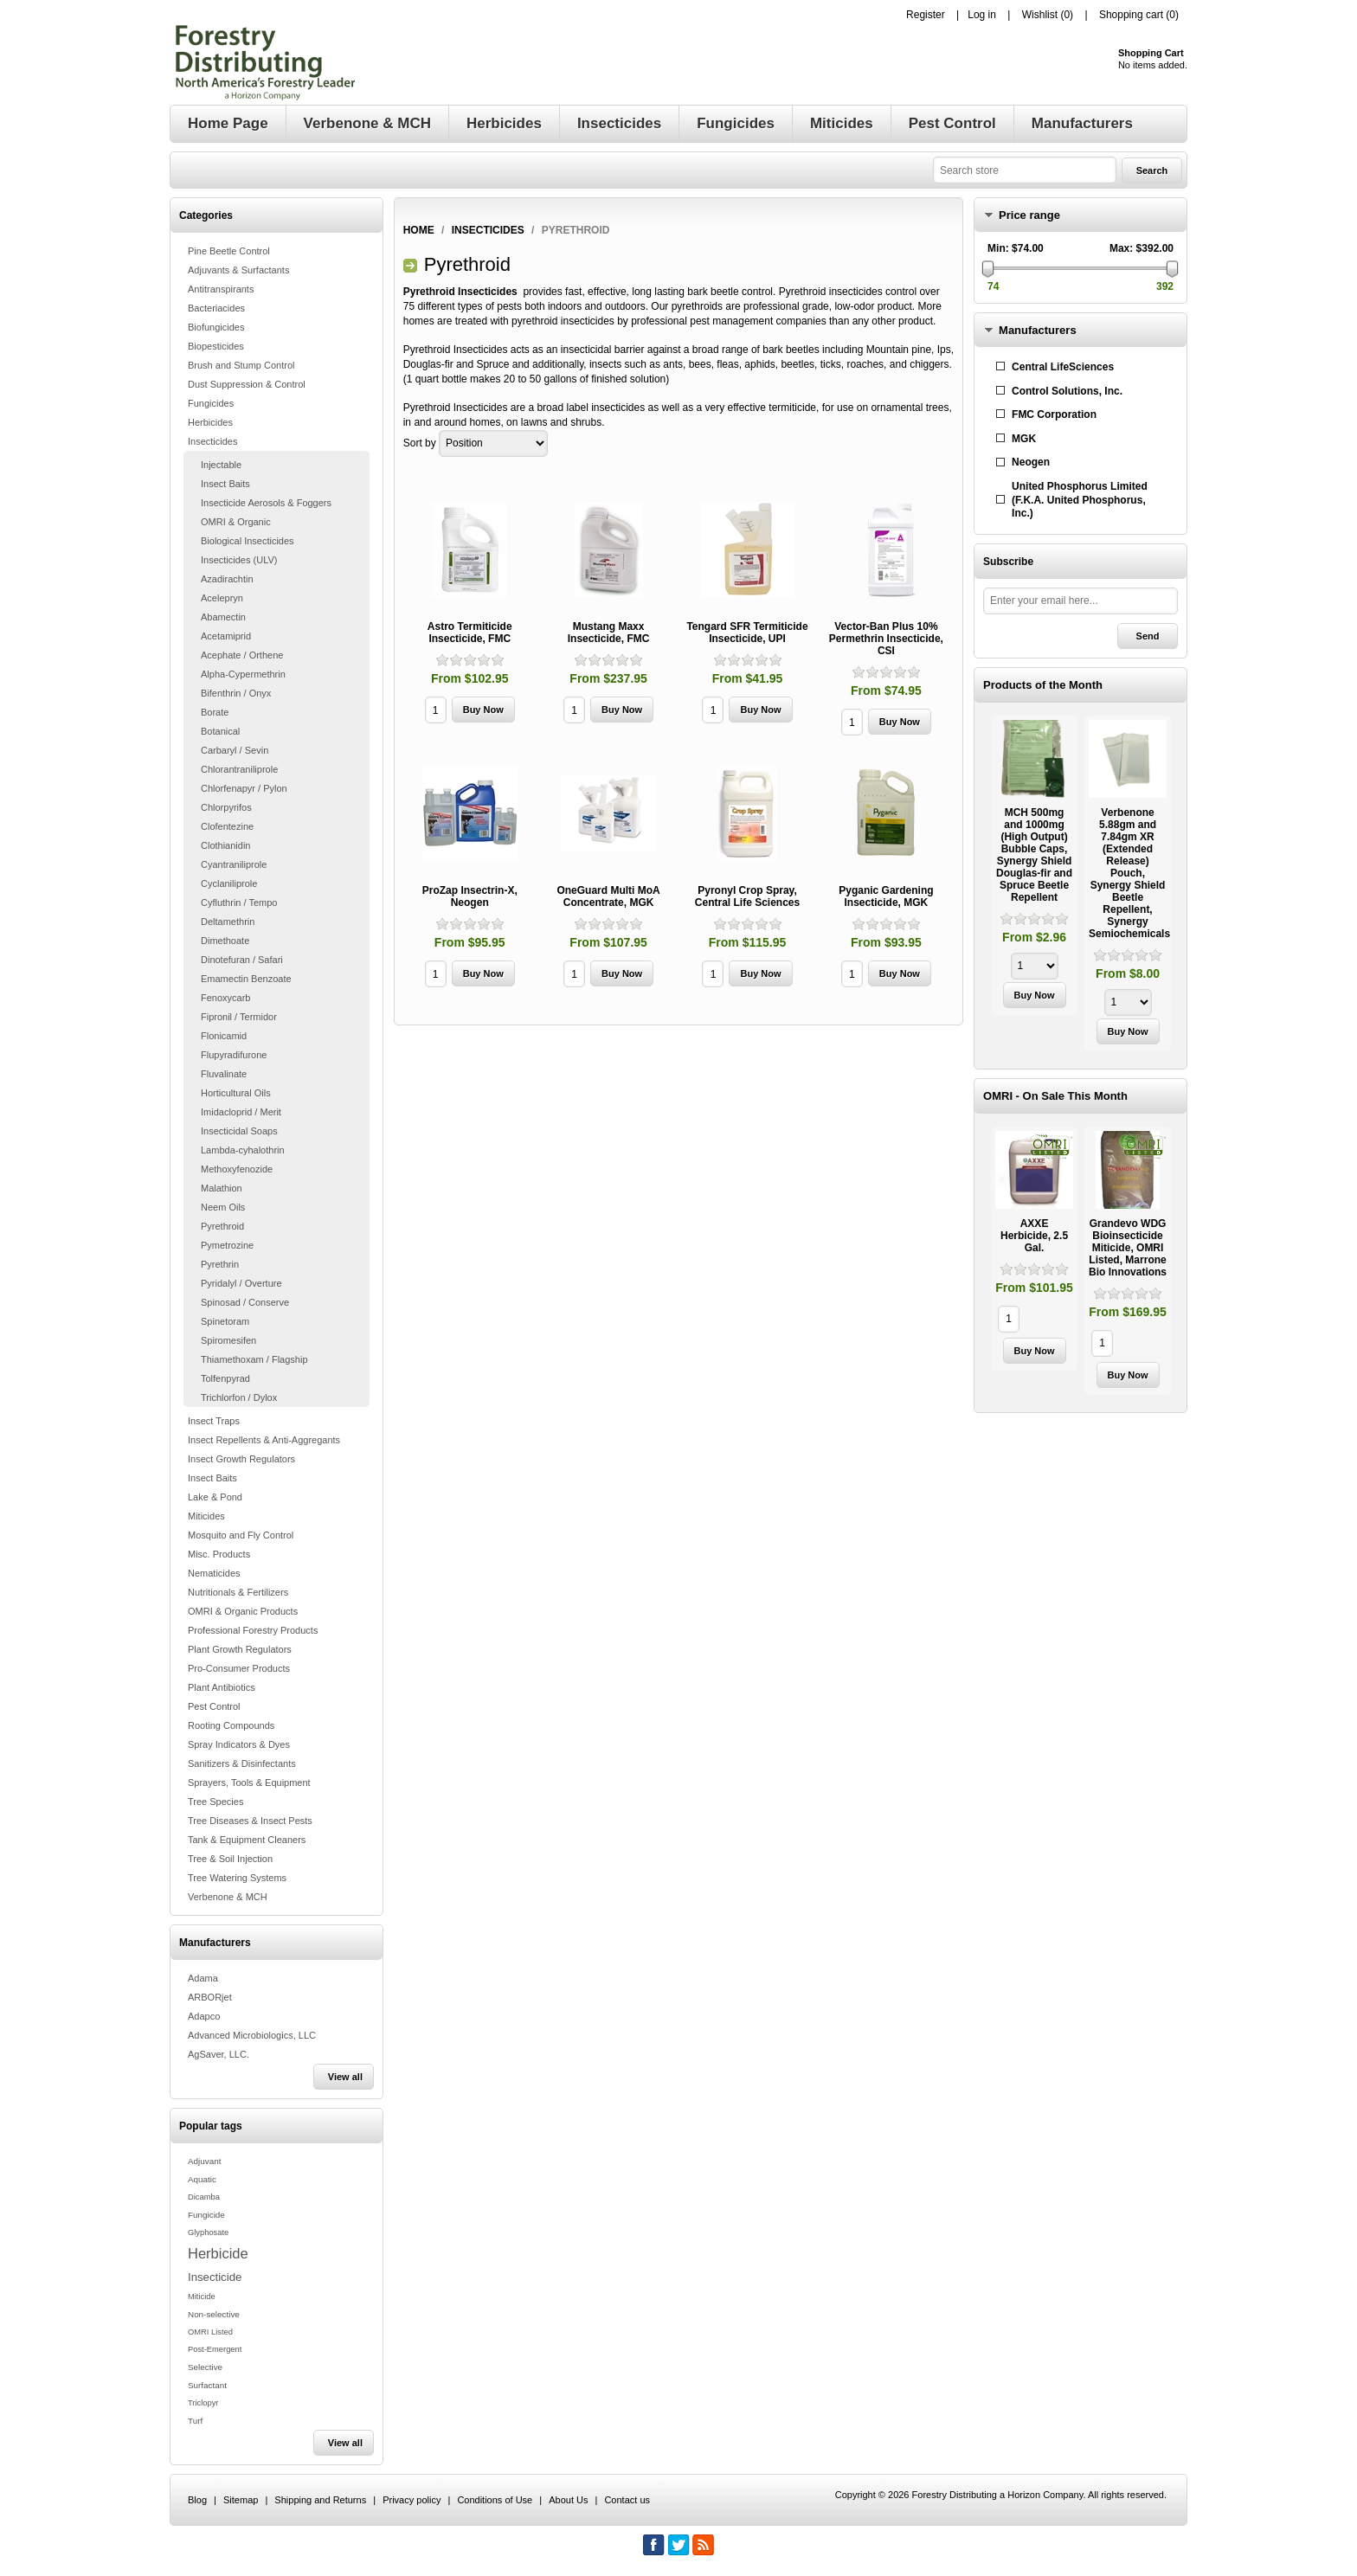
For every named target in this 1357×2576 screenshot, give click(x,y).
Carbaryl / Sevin (234, 750)
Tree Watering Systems (237, 1878)
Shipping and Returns (320, 2500)
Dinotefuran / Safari (242, 959)
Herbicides (210, 422)
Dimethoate (225, 940)
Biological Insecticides (247, 541)
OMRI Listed (210, 2332)
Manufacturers (1038, 330)
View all (345, 2077)
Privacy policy (412, 2500)
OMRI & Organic (236, 522)
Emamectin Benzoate (246, 978)
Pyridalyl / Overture (241, 1283)
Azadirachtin (227, 579)
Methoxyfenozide (237, 1169)
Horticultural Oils (236, 1093)
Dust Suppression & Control (246, 384)
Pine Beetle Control (229, 251)
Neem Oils (223, 1207)
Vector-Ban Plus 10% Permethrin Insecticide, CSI (886, 638)
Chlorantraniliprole (239, 769)
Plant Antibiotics (221, 1687)
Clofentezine (227, 826)
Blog (197, 2500)
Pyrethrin (220, 1264)
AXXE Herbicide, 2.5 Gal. (1034, 1235)
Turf (195, 2420)
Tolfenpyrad (225, 1378)
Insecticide (214, 2277)
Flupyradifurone (234, 1055)
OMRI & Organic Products (243, 1611)
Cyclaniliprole (229, 883)
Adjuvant (204, 2161)
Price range (1029, 215)
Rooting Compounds (231, 1725)
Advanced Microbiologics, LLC (252, 2035)
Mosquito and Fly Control (240, 1535)
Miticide (201, 2296)
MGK (1024, 439)
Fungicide (206, 2214)
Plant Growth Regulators (240, 1649)
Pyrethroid (222, 1226)
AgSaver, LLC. (218, 2054)
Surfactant (207, 2385)
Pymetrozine (227, 1245)
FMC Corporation (1054, 414)
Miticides (206, 1516)
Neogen (1031, 462)
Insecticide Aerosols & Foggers (266, 503)
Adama (203, 1978)
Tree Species (215, 1801)
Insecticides (212, 441)
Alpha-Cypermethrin (243, 674)
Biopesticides (216, 346)
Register (925, 15)
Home (418, 230)
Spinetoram (225, 1321)
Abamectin (223, 617)
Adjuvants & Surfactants (238, 270)
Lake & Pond (215, 1497)
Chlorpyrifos (226, 807)
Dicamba (204, 2197)
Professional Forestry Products (253, 1630)
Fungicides (211, 403)
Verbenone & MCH (227, 1897)
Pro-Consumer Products (239, 1668)
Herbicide (218, 2253)
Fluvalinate (224, 1074)
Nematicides (214, 1573)
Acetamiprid (226, 636)
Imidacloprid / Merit (241, 1112)
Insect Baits (225, 484)
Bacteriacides (216, 308)
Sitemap (240, 2500)
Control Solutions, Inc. (1067, 391)
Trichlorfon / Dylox (239, 1397)
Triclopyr (203, 2403)
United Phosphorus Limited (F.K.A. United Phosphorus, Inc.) (1080, 499)
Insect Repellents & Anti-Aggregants (264, 1440)
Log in (982, 15)
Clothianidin (225, 845)
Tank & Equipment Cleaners (246, 1839)
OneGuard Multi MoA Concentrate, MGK (607, 896)
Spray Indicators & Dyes (239, 1744)
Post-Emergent (214, 2349)
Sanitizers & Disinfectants (242, 1763)
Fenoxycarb (225, 997)
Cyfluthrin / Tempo (239, 902)
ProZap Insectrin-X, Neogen (470, 896)
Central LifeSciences (1063, 367)
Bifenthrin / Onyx (236, 693)
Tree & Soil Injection (230, 1858)
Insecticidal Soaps (239, 1131)
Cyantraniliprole (234, 864)
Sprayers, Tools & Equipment (249, 1782)
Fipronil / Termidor (239, 1017)
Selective (205, 2367)
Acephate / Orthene (242, 655)
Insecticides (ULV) (239, 560)
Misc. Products (219, 1554)
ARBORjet (210, 1997)
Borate (214, 712)
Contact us (627, 2500)
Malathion (221, 1188)
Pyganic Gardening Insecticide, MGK (886, 896)
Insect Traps (214, 1421)
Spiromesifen (228, 1340)
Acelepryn (222, 598)
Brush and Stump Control (241, 365)
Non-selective (214, 2314)
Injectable (221, 464)
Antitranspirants (221, 289)
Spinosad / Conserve (245, 1302)
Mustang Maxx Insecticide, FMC (609, 632)
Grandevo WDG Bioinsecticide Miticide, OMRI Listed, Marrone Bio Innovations (1128, 1247)
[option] (1034, 867)
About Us (568, 2500)
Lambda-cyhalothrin (243, 1150)
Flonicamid (224, 1036)
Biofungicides (216, 327)
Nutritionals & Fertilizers (238, 1592)
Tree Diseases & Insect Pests (250, 1820)
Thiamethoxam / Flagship (254, 1359)
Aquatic (202, 2179)
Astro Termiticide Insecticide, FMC (470, 632)
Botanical (220, 731)
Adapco (204, 2016)
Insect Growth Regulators (241, 1459)
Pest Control (214, 1706)
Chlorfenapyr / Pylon (244, 788)
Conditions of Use (494, 2500)
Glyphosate (208, 2232)
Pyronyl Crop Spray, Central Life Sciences (747, 896)
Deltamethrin (227, 921)
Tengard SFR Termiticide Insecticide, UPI (746, 632)
